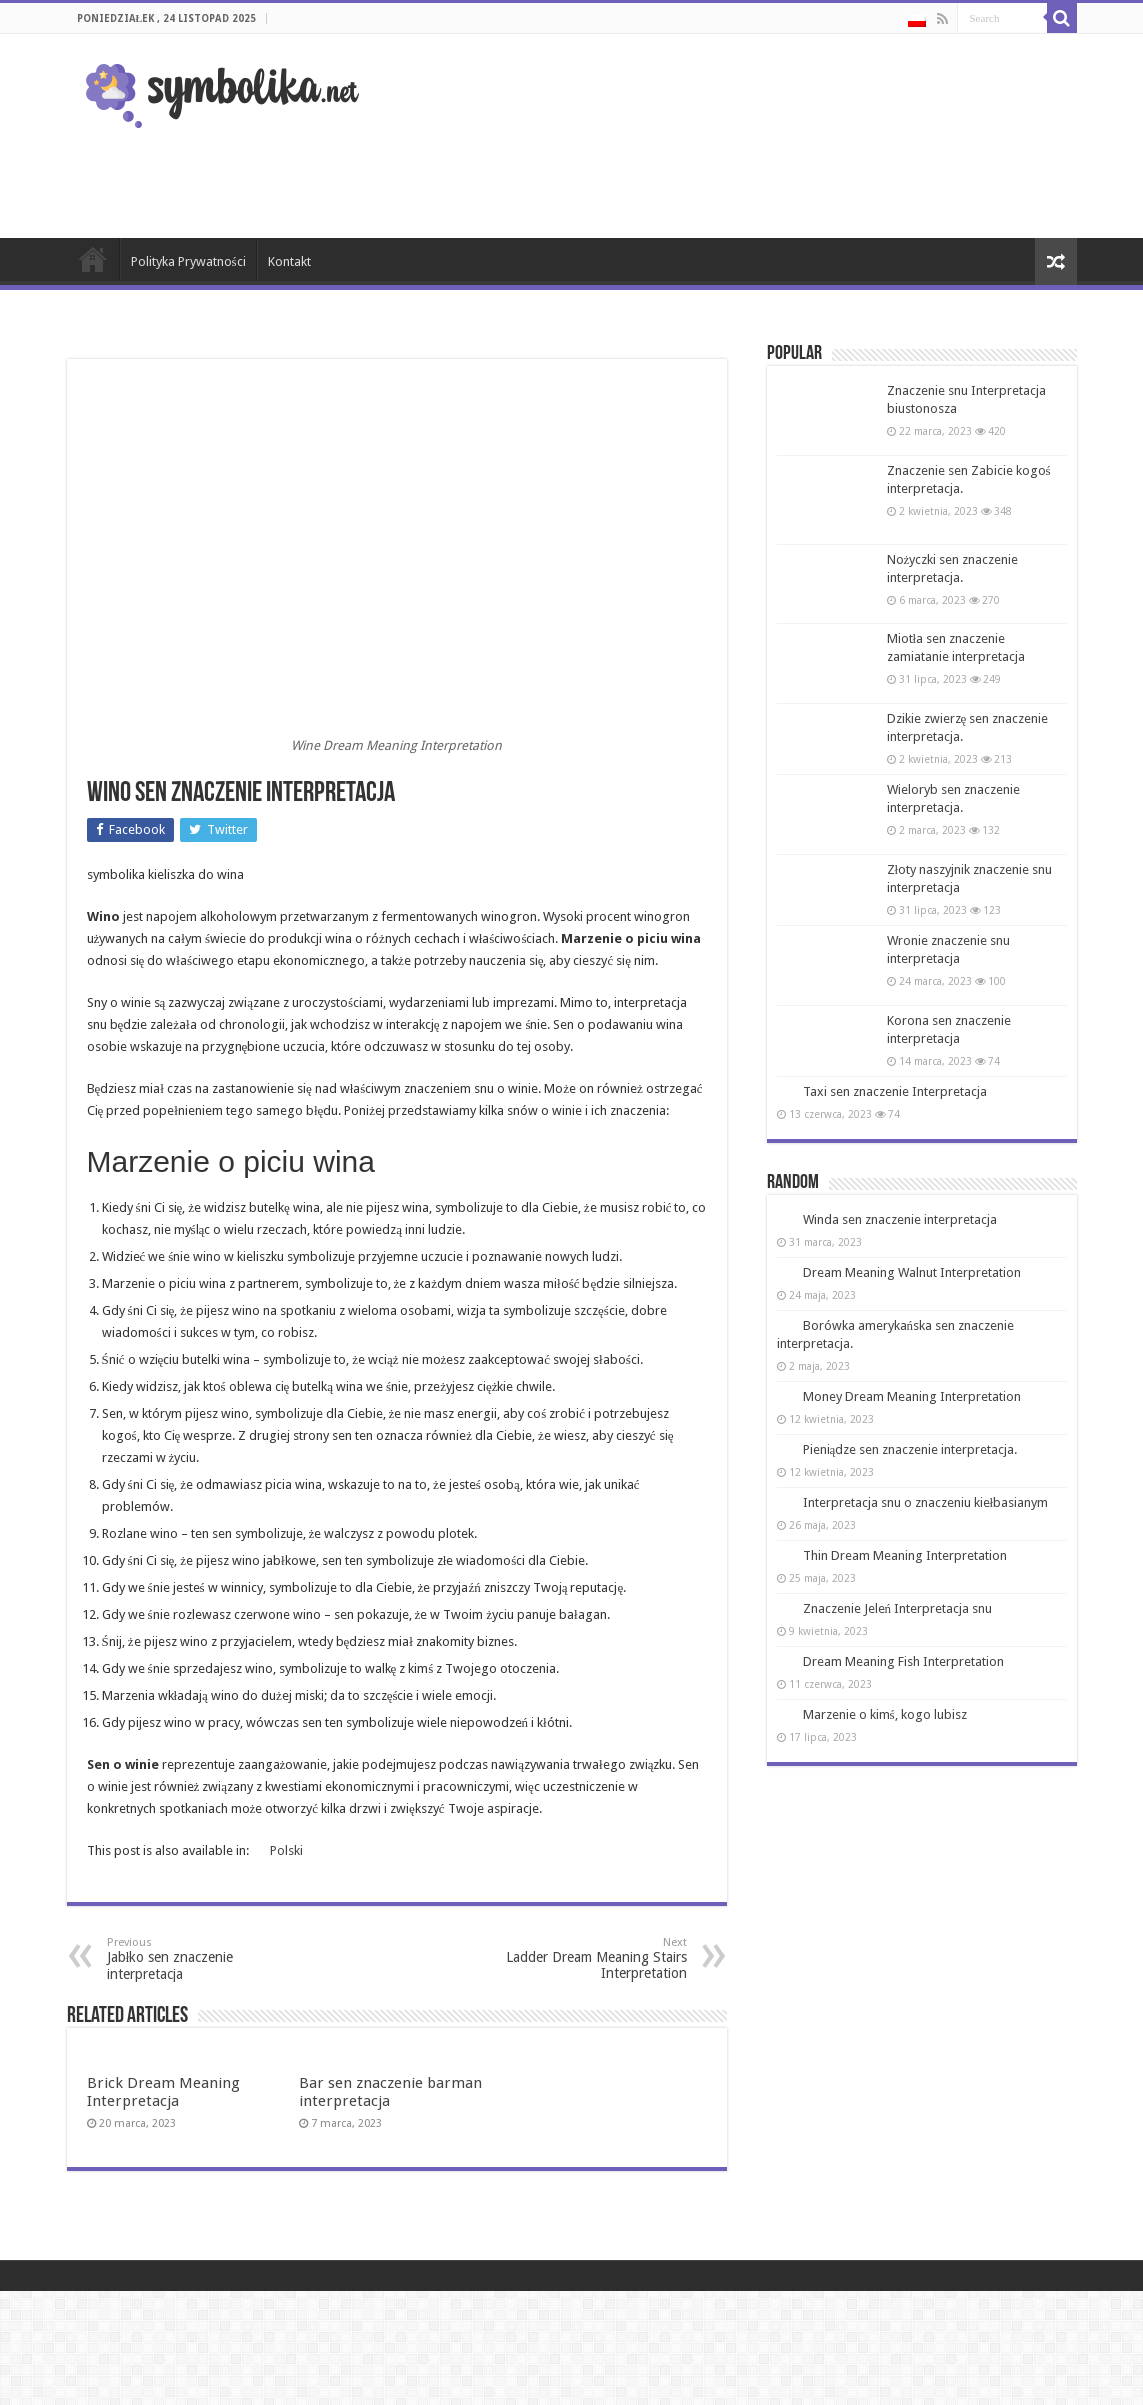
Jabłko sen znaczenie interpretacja (209, 1959)
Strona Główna (93, 259)
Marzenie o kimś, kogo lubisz (885, 1714)
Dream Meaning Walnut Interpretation (912, 1272)
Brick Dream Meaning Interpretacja (163, 2092)
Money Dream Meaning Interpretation (912, 1396)
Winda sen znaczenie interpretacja (900, 1219)
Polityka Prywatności (188, 261)
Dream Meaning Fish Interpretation (903, 1661)
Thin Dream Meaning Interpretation (905, 1555)
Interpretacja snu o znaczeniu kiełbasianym (926, 1502)
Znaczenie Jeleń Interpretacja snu (898, 1608)
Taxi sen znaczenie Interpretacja (895, 1091)
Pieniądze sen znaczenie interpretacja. (910, 1449)
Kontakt (289, 261)
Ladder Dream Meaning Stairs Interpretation (584, 1958)
